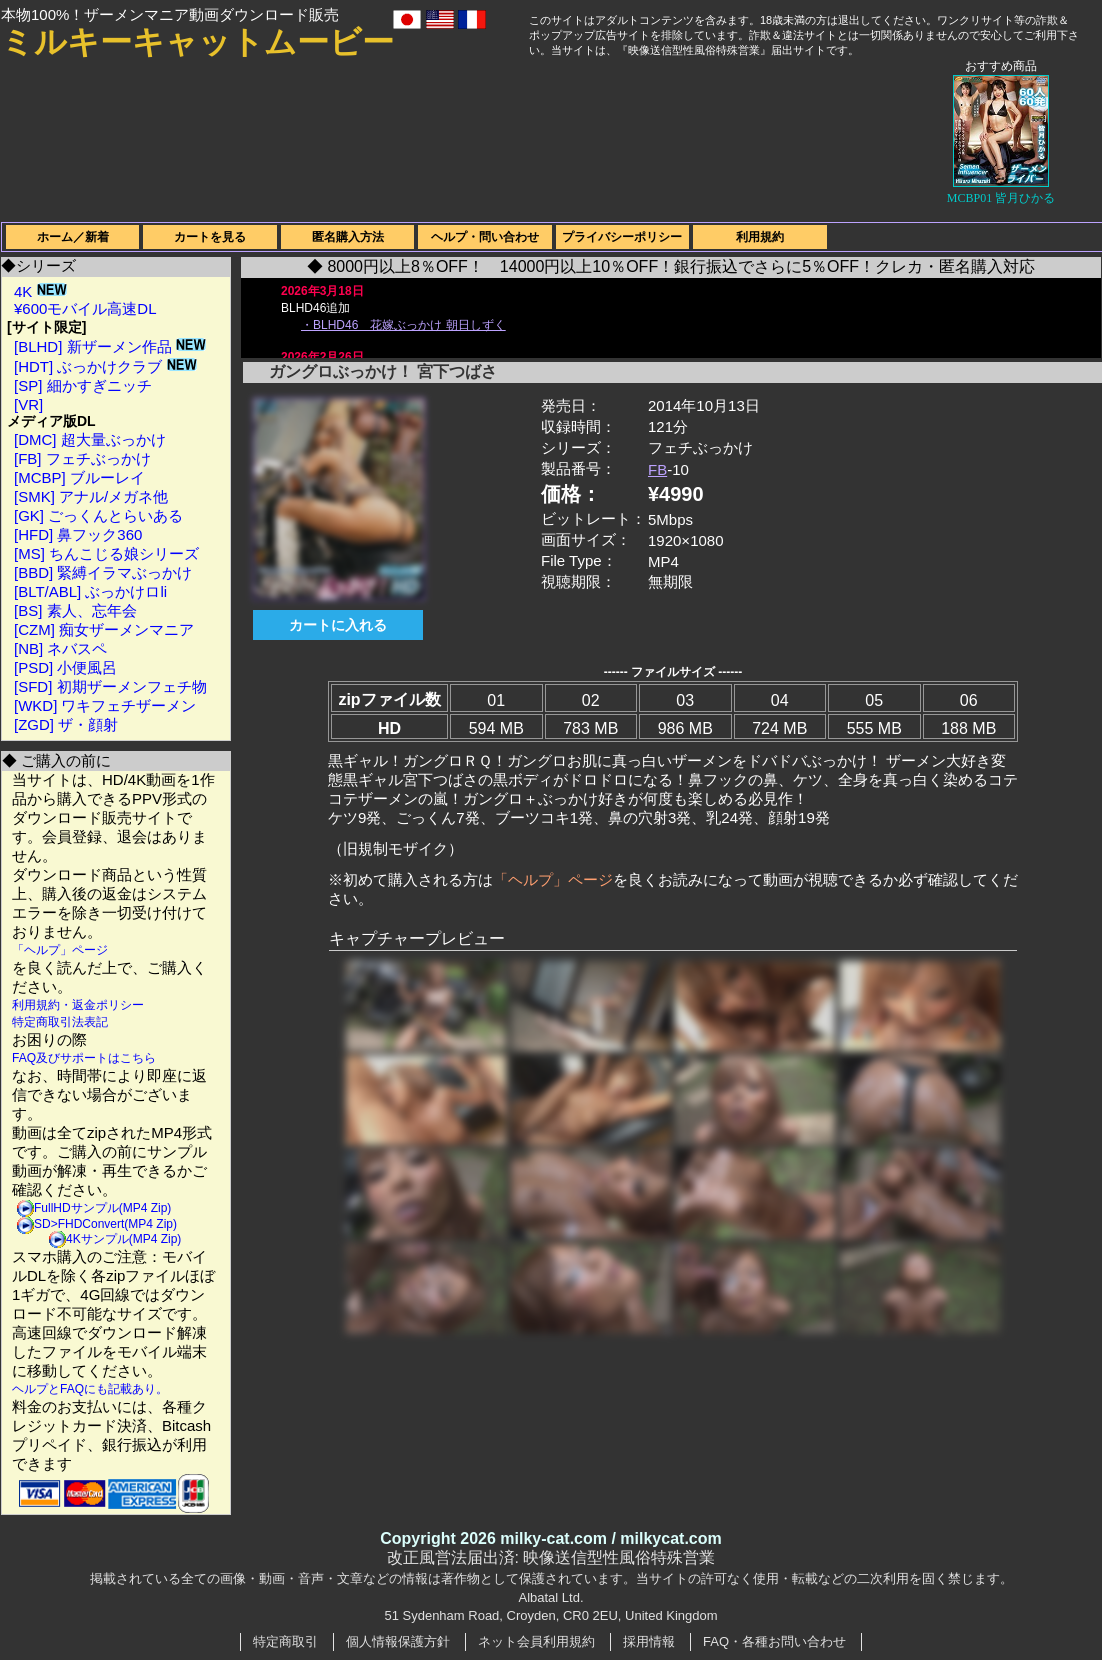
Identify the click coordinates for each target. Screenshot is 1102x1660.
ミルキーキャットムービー (197, 42)
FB (657, 469)
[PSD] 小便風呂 (65, 667)
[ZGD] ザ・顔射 (66, 724)
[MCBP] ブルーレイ (79, 477)
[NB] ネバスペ (60, 648)
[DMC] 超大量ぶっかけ (90, 439)
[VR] (28, 404)
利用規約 (760, 237)
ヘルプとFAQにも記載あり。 (90, 1389)
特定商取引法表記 (60, 1022)
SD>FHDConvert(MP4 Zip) (105, 1224)
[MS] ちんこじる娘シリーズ (106, 553)
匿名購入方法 (348, 237)
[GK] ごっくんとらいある (98, 515)
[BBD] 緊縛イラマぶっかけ (103, 572)
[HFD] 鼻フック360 (78, 534)
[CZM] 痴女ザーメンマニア (104, 629)
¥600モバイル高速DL (85, 308)
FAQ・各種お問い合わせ (774, 1641)
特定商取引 (285, 1641)
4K (40, 291)
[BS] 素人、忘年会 (75, 610)
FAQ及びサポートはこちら (84, 1058)
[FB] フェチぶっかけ (82, 458)
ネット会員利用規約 (536, 1641)
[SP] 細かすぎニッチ (83, 385)
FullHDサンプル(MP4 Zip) (102, 1208)
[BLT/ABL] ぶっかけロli (90, 591)
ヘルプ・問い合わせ (485, 237)
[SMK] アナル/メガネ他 (91, 496)
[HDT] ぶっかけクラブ (105, 366)
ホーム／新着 (73, 237)
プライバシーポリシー (622, 237)
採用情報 (649, 1641)
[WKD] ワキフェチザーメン (105, 705)
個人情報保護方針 (398, 1641)
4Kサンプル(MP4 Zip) (123, 1239)
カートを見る (210, 237)
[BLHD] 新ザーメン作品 (110, 346)
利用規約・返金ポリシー (78, 1005)
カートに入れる (338, 625)
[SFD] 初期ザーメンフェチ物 (110, 686)
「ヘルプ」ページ (60, 950)
